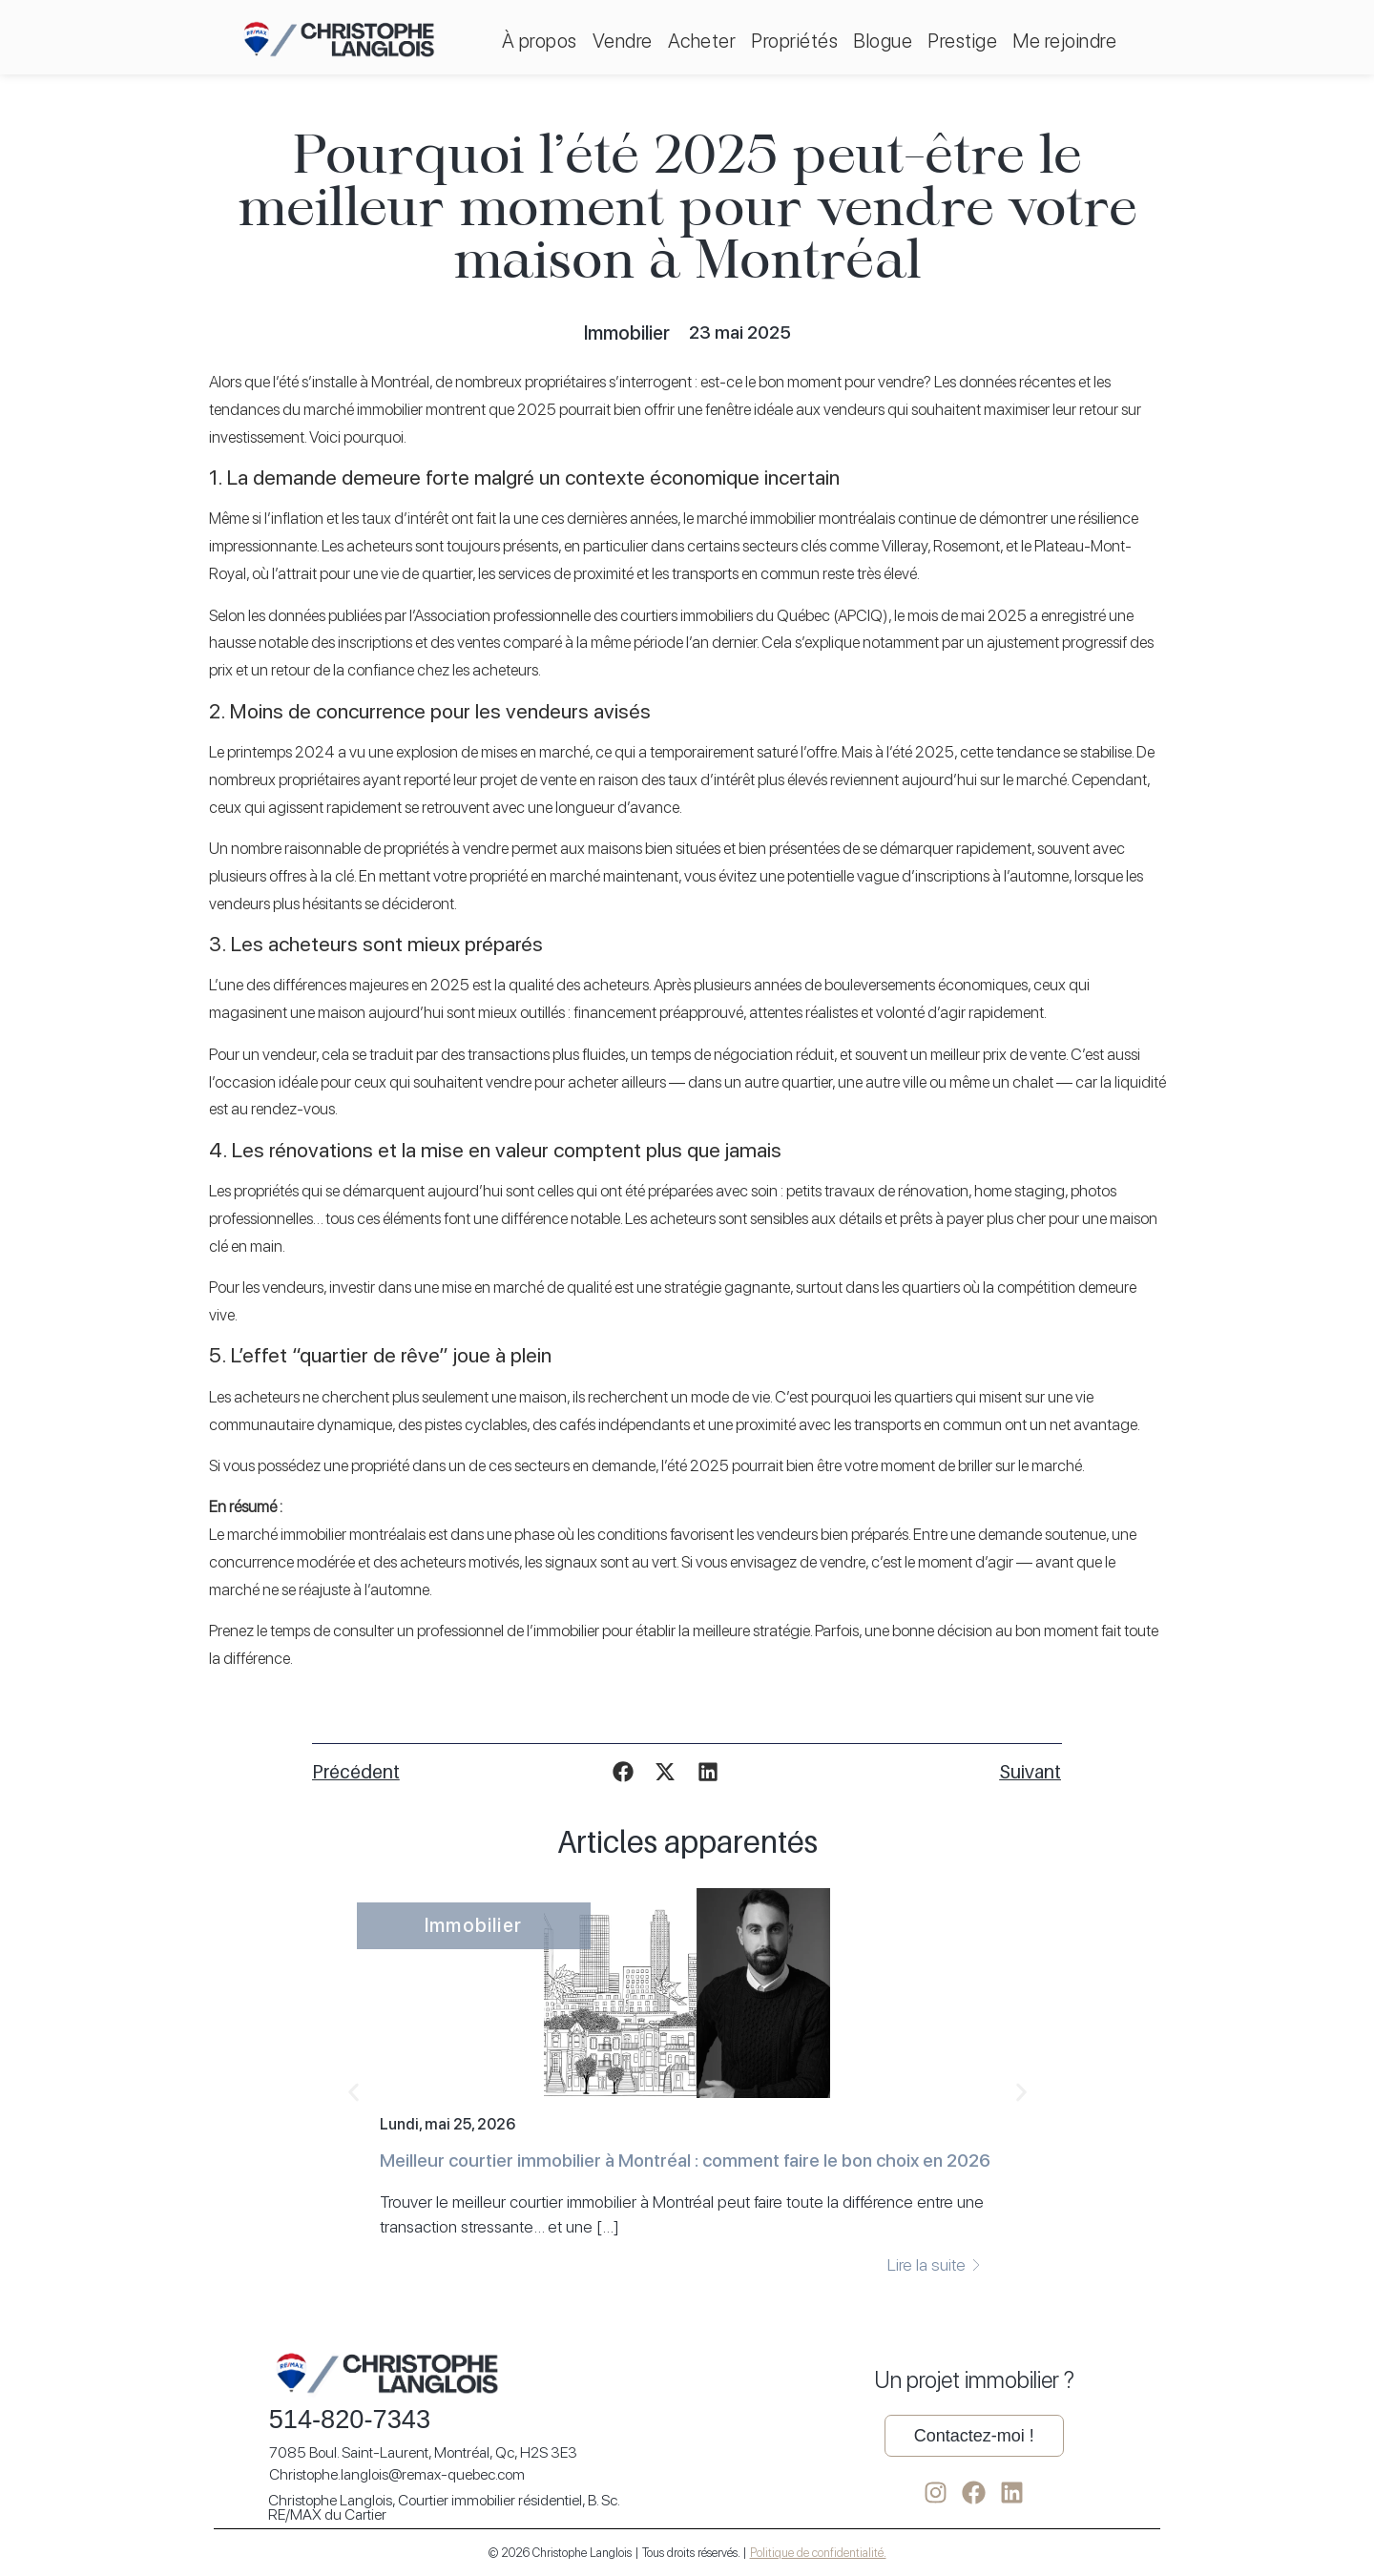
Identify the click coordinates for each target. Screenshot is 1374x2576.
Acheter (702, 40)
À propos (539, 40)
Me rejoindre (1064, 40)
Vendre (623, 40)
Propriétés (794, 40)
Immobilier (627, 333)
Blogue (882, 40)
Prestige (962, 40)
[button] (624, 1771)
